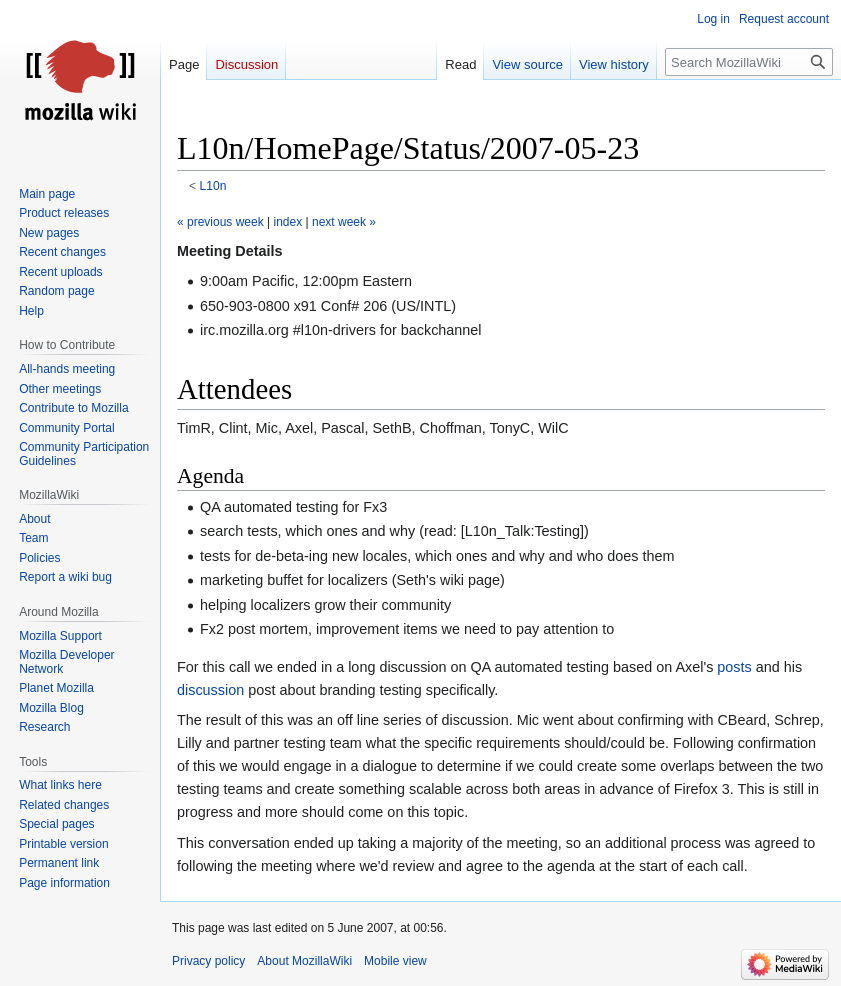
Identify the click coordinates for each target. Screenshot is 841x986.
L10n (213, 186)
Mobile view (395, 961)
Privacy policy (208, 961)
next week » (344, 222)
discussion (210, 690)
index (288, 222)
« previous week (220, 222)
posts (734, 667)
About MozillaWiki (304, 961)
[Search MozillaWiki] (749, 62)
